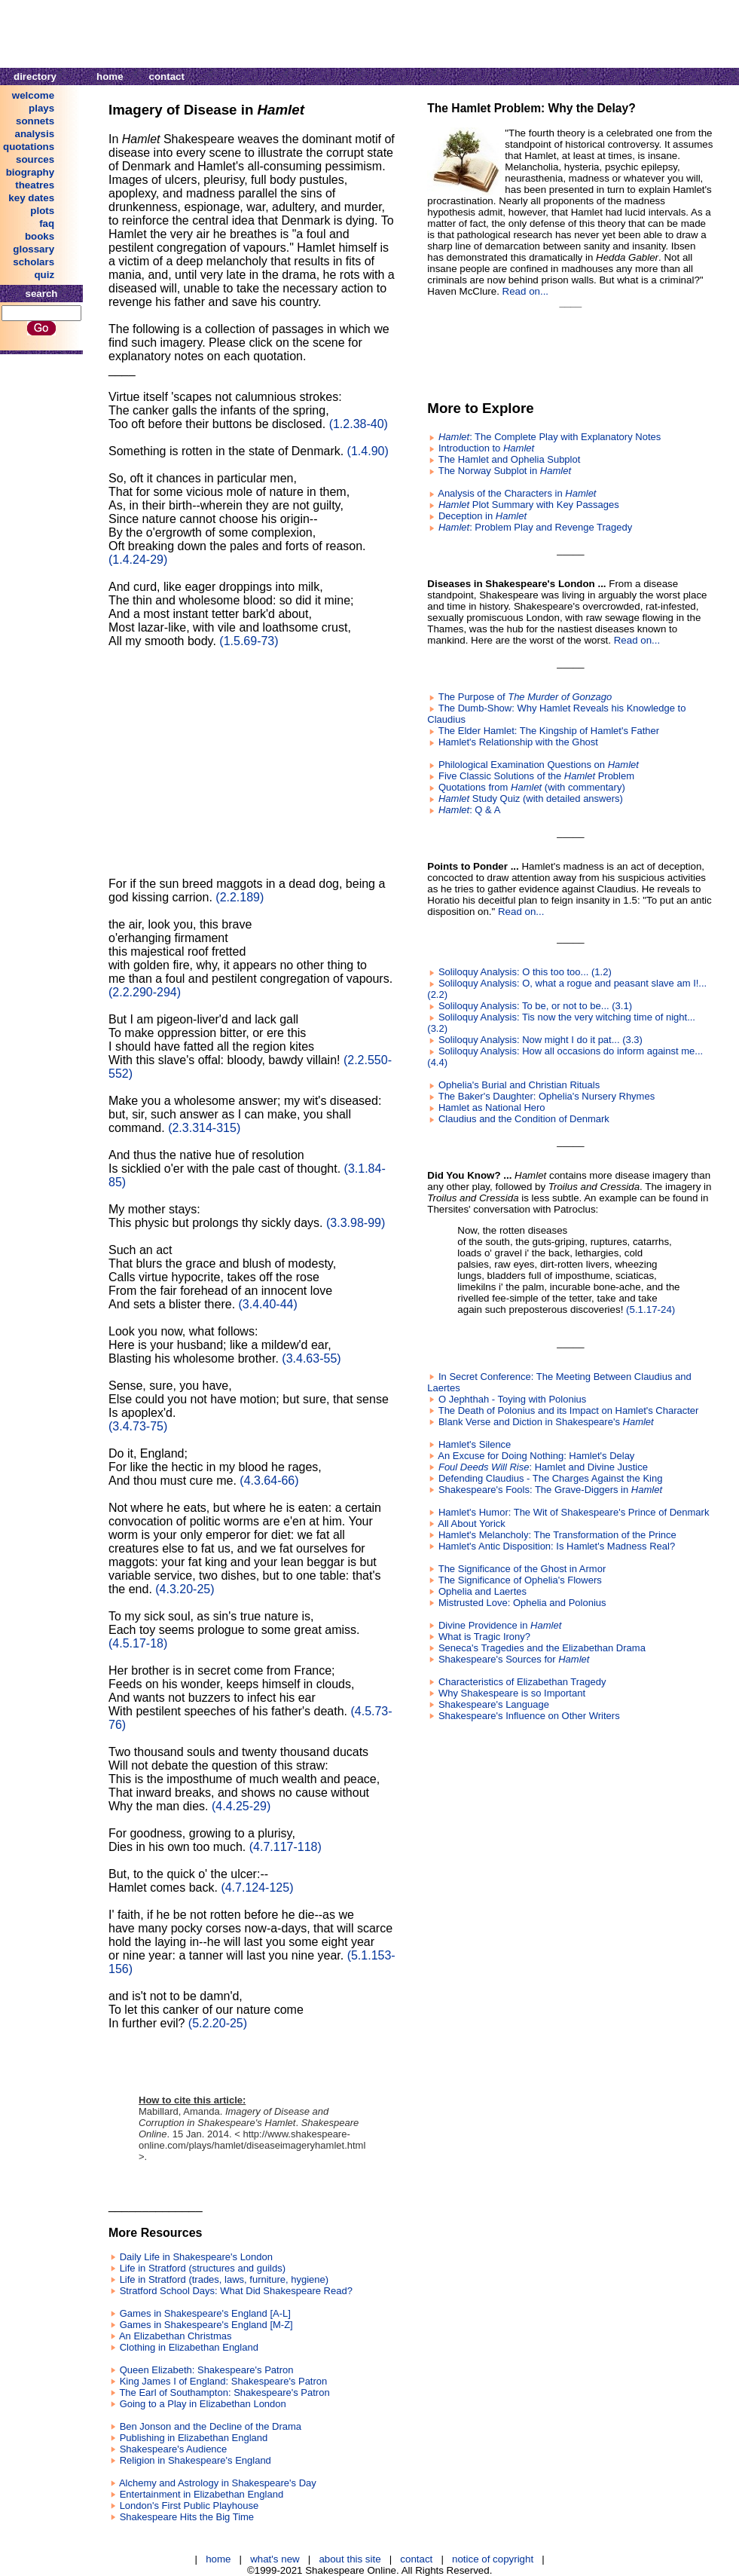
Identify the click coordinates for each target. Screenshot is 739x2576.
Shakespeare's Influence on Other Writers (529, 1715)
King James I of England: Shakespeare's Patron (224, 2381)
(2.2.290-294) (144, 992)
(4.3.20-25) (184, 1589)
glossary (33, 249)
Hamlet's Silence (474, 1444)
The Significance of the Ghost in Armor (522, 1568)
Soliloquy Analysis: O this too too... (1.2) (525, 971)
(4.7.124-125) (257, 1887)
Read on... (525, 291)
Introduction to (486, 448)
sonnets (35, 121)
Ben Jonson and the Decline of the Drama (210, 2426)
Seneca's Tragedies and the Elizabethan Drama (542, 1648)
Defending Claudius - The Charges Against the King (550, 1478)
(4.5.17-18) (137, 1643)
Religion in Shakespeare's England (195, 2460)
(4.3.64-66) (269, 1480)
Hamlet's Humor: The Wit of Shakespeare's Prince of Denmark (573, 1512)
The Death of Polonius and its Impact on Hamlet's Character (568, 1410)
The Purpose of (525, 696)
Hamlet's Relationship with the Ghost (518, 742)
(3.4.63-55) (311, 1358)
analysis (35, 133)
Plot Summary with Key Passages (528, 504)
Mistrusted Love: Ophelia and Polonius (522, 1602)
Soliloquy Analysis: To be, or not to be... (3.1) (535, 1005)
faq (46, 223)
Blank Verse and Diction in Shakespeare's (546, 1421)
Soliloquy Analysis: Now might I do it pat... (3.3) (540, 1039)
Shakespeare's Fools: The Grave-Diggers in (550, 1489)
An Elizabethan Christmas (175, 2336)
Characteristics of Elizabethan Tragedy (522, 1681)
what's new (275, 2559)
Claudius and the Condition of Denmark (523, 1118)
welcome (33, 95)
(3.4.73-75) (137, 1426)
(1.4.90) (368, 451)
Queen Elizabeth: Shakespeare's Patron (207, 2370)
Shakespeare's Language (493, 1704)
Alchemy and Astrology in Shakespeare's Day (217, 2483)
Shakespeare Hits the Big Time (187, 2516)
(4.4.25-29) (241, 1806)
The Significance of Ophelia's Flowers (520, 1580)
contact (167, 76)
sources (35, 159)
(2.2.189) (239, 897)
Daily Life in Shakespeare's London (196, 2256)
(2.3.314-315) (204, 1127)
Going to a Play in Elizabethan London (203, 2403)
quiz (44, 274)
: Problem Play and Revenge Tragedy (535, 527)
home (110, 76)
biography (30, 172)
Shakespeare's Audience (174, 2449)
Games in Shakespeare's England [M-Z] (206, 2324)
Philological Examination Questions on (538, 764)
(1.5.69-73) (248, 641)
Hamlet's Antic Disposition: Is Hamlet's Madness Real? (556, 1546)
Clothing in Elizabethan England (189, 2347)
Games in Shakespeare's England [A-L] (205, 2313)
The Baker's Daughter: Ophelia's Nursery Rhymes (546, 1096)
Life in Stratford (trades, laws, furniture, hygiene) (224, 2279)
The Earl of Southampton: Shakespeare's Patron (224, 2392)
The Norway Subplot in (504, 470)
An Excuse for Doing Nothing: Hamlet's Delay (536, 1455)
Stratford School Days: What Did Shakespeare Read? (236, 2290)
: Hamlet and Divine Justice (543, 1467)
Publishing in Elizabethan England (194, 2437)
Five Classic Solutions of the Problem (536, 776)
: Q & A (469, 809)
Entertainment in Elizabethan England (202, 2494)
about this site (349, 2559)
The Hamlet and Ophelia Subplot (509, 459)
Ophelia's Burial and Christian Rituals (519, 1085)
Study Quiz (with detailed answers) (530, 798)
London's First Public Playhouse (189, 2505)
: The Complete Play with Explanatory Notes (549, 436)
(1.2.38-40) (358, 424)
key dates (31, 197)
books (39, 236)
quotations (28, 146)
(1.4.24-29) (137, 559)
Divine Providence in (499, 1625)
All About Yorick (471, 1523)
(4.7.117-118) (285, 1846)
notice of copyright (492, 2559)
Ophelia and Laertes (482, 1591)
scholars (33, 262)
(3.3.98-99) (355, 1222)
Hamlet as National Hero (491, 1107)
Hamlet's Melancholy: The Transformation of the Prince (557, 1534)
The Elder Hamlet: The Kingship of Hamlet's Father (548, 730)
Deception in (482, 516)
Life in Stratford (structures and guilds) (203, 2268)
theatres (34, 185)
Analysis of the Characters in (517, 493)
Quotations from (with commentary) (531, 787)
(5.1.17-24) (650, 1309)
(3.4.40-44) (268, 1304)
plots (42, 210)
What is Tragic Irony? (484, 1636)
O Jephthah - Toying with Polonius (512, 1399)
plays (41, 108)
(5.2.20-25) (217, 2023)
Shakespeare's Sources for (513, 1659)
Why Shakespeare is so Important (511, 1693)
